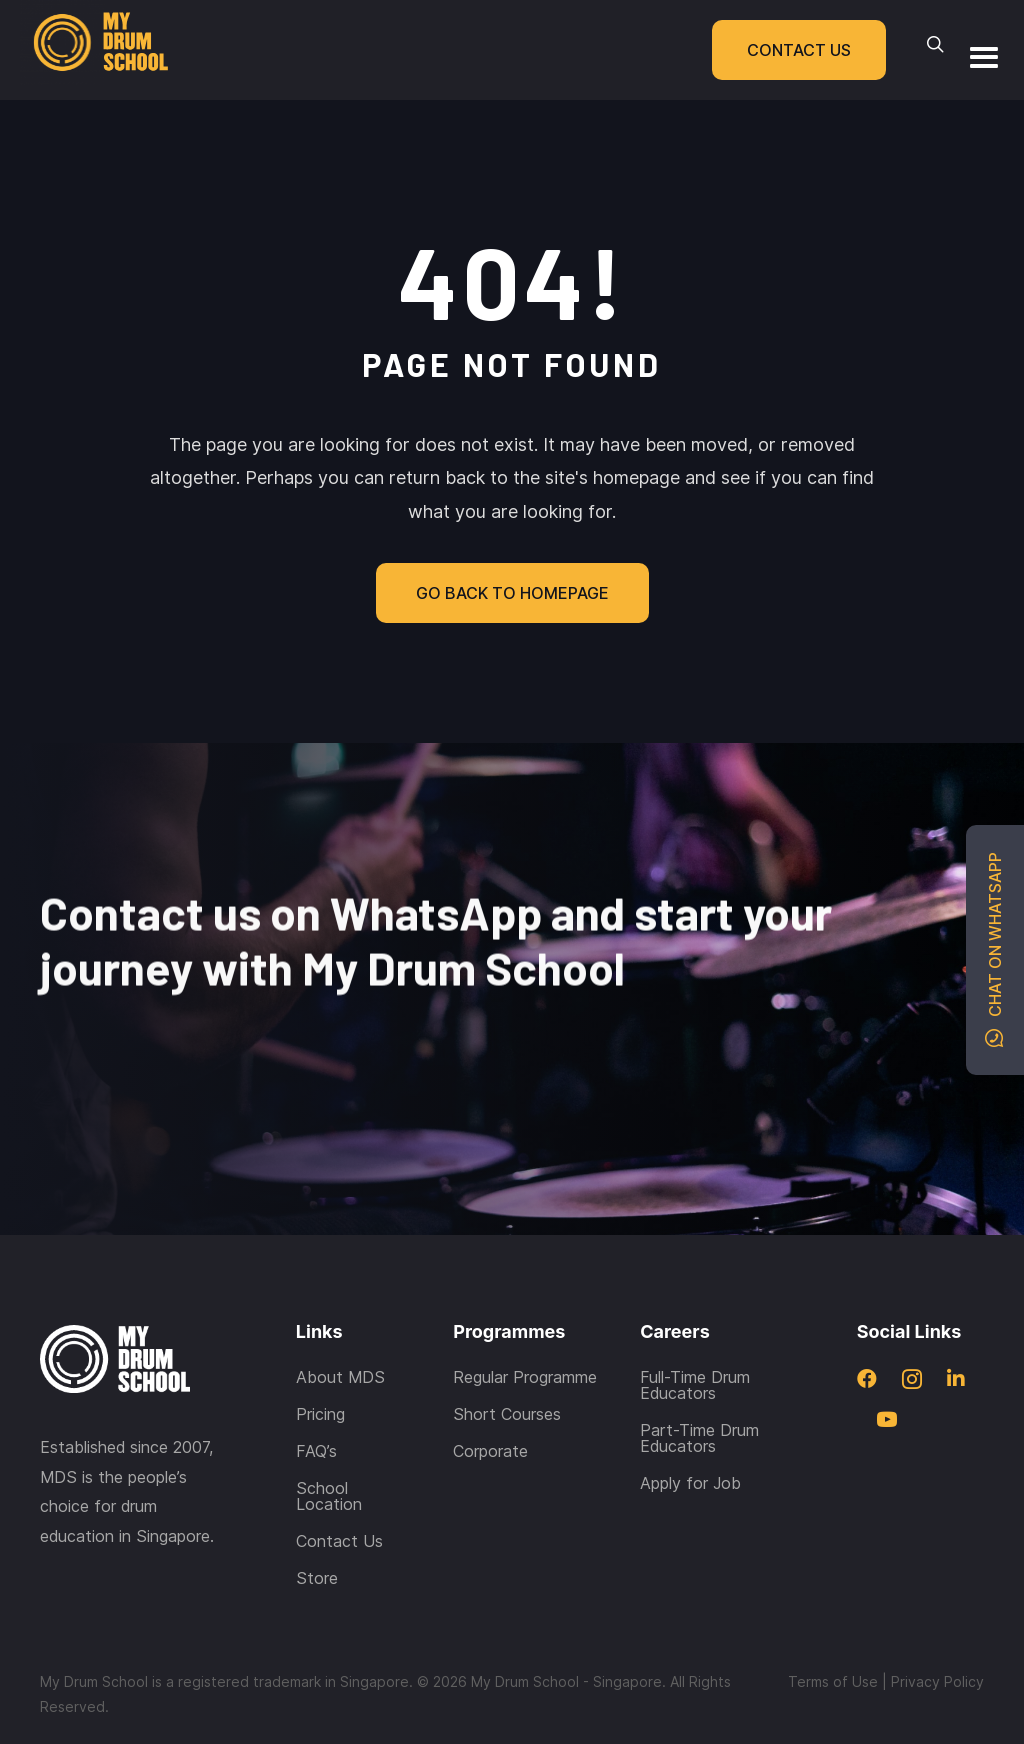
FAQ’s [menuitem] (316, 1404)
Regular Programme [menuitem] (525, 1330)
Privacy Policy (937, 1634)
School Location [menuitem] (329, 1449)
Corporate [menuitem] (490, 1404)
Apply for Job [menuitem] (690, 1436)
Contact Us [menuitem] (339, 1494)
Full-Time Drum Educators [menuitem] (695, 1338)
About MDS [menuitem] (340, 1330)
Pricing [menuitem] (320, 1367)
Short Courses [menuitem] (507, 1367)
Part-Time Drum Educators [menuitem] (699, 1391)
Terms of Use (833, 1634)
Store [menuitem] (317, 1531)
